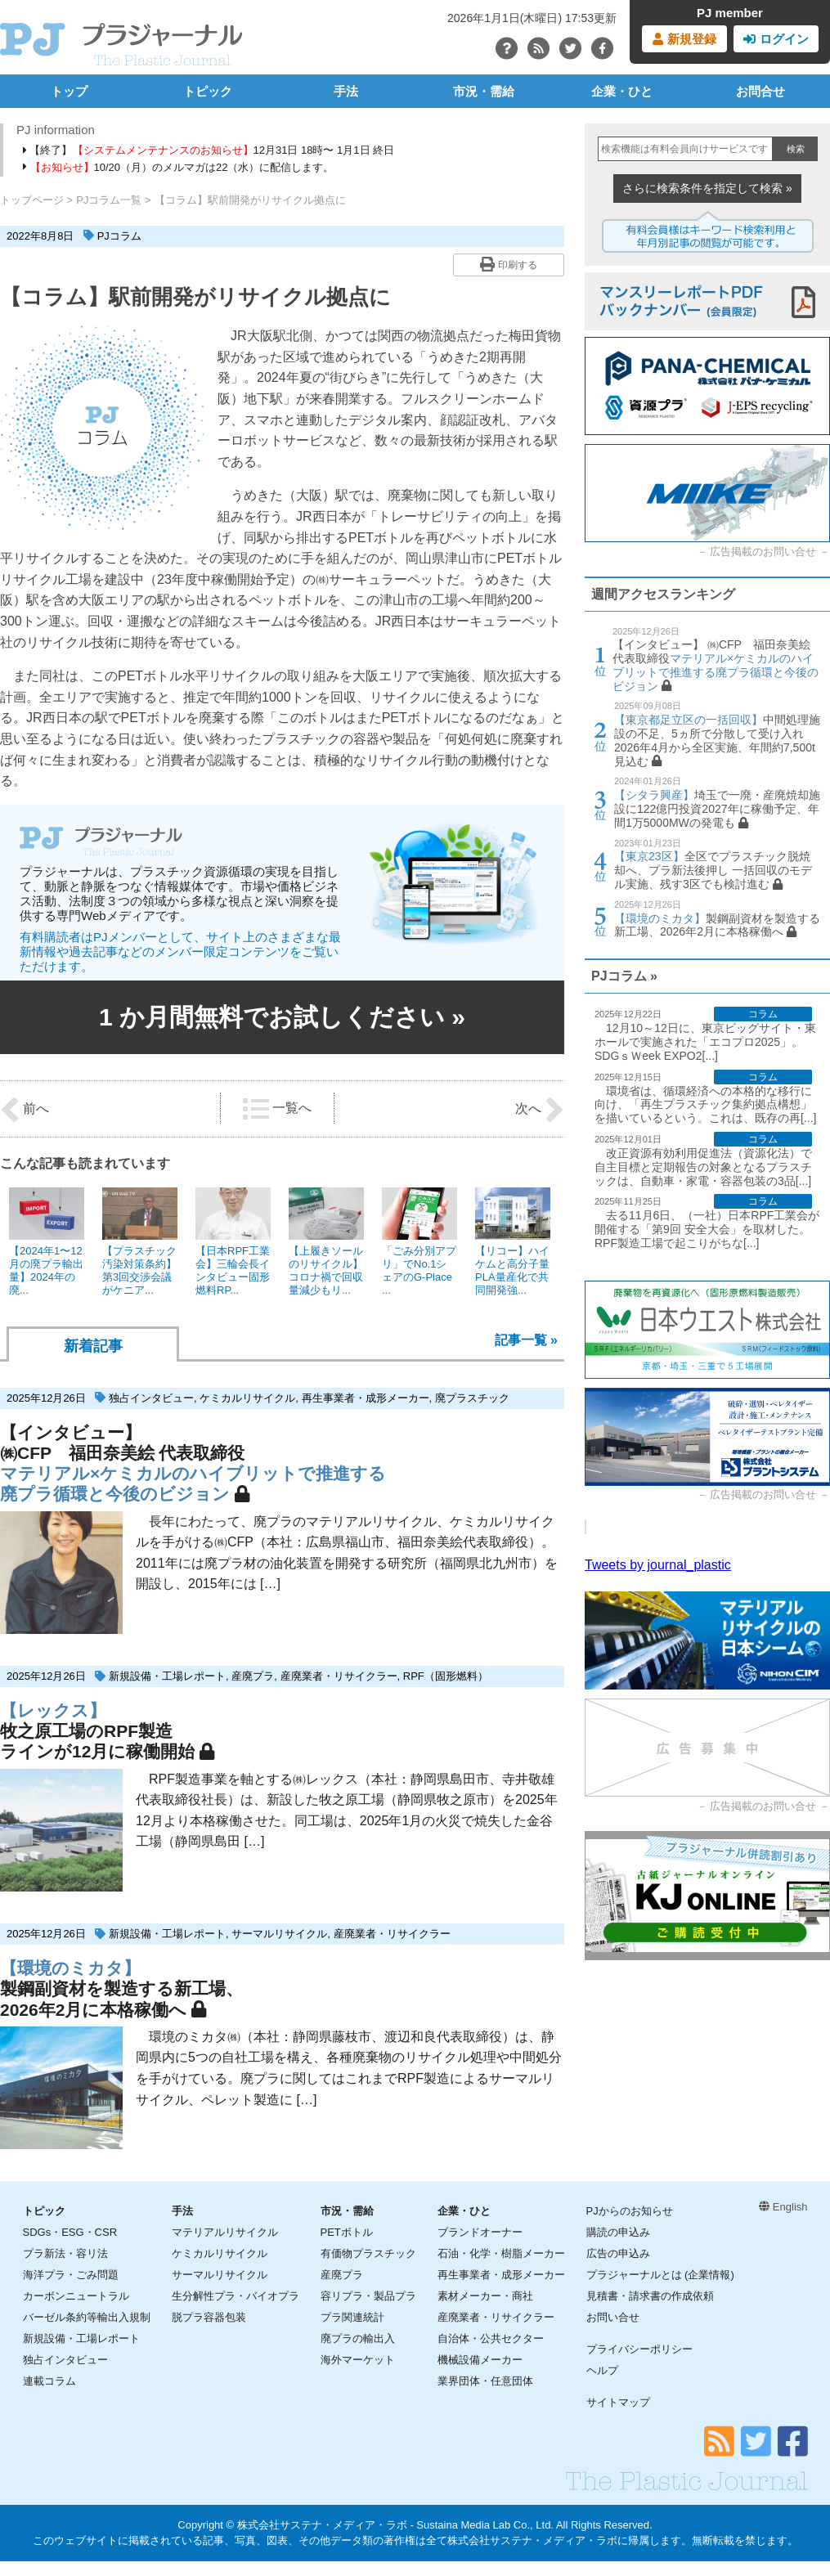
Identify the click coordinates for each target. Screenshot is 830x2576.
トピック (207, 91)
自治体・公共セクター (490, 2338)
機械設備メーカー (480, 2360)
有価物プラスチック (368, 2253)
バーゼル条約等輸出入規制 (86, 2317)
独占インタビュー (151, 1398)
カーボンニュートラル (76, 2296)
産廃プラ (252, 1676)
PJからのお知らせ (629, 2211)
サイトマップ (618, 2402)
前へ (24, 1109)
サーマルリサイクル (279, 1934)
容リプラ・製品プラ (368, 2296)
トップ (69, 91)
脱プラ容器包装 (209, 2317)
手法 (346, 91)
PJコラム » (624, 976)
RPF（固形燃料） (445, 1676)
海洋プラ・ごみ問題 (71, 2275)
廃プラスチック (472, 1398)
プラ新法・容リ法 (65, 2253)
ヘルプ (602, 2370)
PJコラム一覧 (108, 200)
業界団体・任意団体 (485, 2381)
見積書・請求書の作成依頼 (650, 2296)
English (783, 2207)
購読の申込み (618, 2232)
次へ (539, 1109)
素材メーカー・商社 (485, 2296)
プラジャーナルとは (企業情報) (660, 2275)
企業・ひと (622, 91)
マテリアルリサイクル (225, 2232)
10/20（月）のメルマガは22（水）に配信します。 (178, 167)
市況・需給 (483, 91)
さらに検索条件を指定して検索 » (707, 188)
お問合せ (760, 91)
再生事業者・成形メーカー (365, 1398)
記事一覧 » (526, 1340)
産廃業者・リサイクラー (338, 1676)
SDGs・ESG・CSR (70, 2232)
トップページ (32, 200)
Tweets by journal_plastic (658, 1565)
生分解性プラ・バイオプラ (235, 2296)
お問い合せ (612, 2317)
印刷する (508, 264)
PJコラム (119, 236)
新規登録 (684, 39)
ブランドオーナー (480, 2232)
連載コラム (49, 2381)
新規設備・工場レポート (167, 1676)
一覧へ (277, 1109)
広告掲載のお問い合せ (763, 551)
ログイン (775, 39)
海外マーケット (358, 2360)
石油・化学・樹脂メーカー (501, 2253)
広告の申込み (618, 2253)
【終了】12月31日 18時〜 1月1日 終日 (208, 150)
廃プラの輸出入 (358, 2338)
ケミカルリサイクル (247, 1398)
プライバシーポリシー (639, 2349)
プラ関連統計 (352, 2317)
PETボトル (347, 2232)
